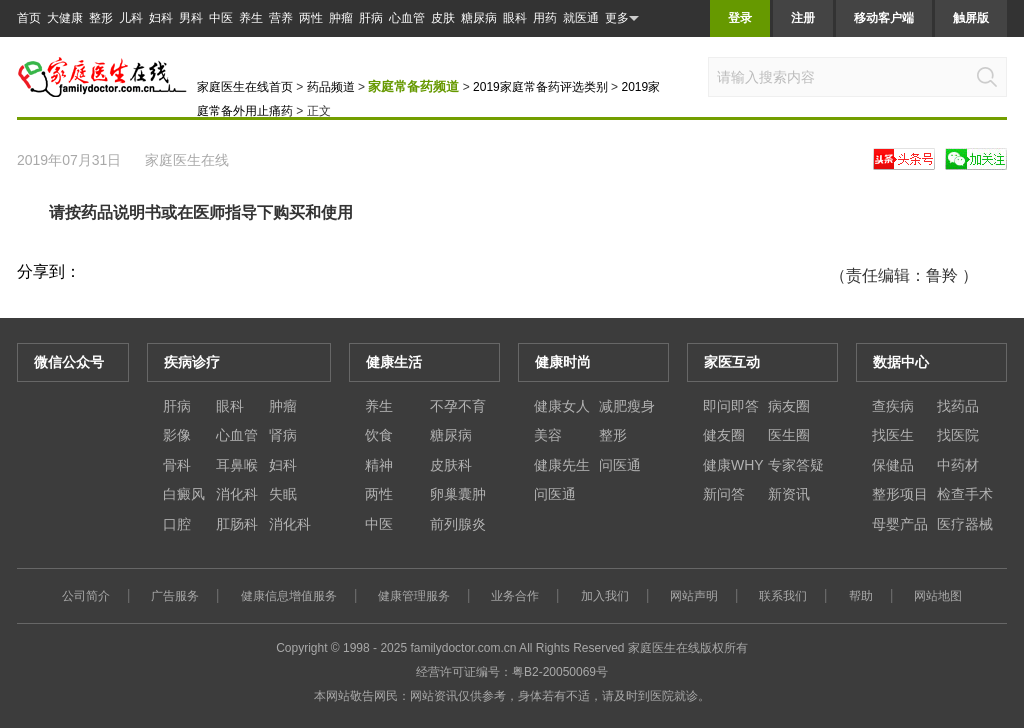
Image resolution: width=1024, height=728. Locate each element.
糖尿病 (479, 18)
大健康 (65, 18)
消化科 (237, 494)
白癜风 (184, 494)
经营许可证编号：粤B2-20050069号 (512, 672)
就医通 (581, 18)
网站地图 (938, 596)
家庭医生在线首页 (245, 87)
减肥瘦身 (627, 406)
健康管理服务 (414, 596)
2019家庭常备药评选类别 (540, 87)
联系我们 (783, 596)
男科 (191, 18)
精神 (379, 465)
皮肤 (443, 18)
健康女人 (562, 406)
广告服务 (175, 596)
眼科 (515, 18)
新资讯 (789, 494)
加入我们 (605, 596)
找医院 (958, 435)
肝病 (371, 18)
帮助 (861, 596)
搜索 (987, 77)
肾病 (283, 435)
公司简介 (86, 596)
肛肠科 (237, 524)
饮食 (379, 435)
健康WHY (733, 465)
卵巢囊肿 (458, 494)
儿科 (131, 18)
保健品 (893, 465)
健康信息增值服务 (289, 596)
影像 (177, 435)
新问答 (724, 494)
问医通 (620, 465)
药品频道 (331, 87)
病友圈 (789, 406)
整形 (101, 18)
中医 (221, 18)
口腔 (177, 524)
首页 (29, 18)
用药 (545, 18)
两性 (311, 18)
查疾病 (893, 406)
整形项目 (900, 494)
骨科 (177, 465)
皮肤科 (451, 465)
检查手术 (965, 494)
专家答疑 (796, 465)
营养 (281, 18)
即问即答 (731, 406)
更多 (622, 18)
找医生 (893, 435)
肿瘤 (341, 18)
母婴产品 (900, 524)
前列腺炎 (458, 524)
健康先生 (562, 465)
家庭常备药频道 (413, 86)
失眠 (283, 494)
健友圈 (724, 435)
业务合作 (515, 596)
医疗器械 (965, 524)
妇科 (161, 18)
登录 (740, 18)
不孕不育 (458, 406)
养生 (251, 18)
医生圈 (789, 435)
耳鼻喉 (237, 465)
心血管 (407, 18)
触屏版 (971, 18)
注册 (803, 18)
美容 (548, 435)
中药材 (958, 465)
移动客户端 (884, 18)
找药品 (958, 406)
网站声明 (694, 596)
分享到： (49, 271)
